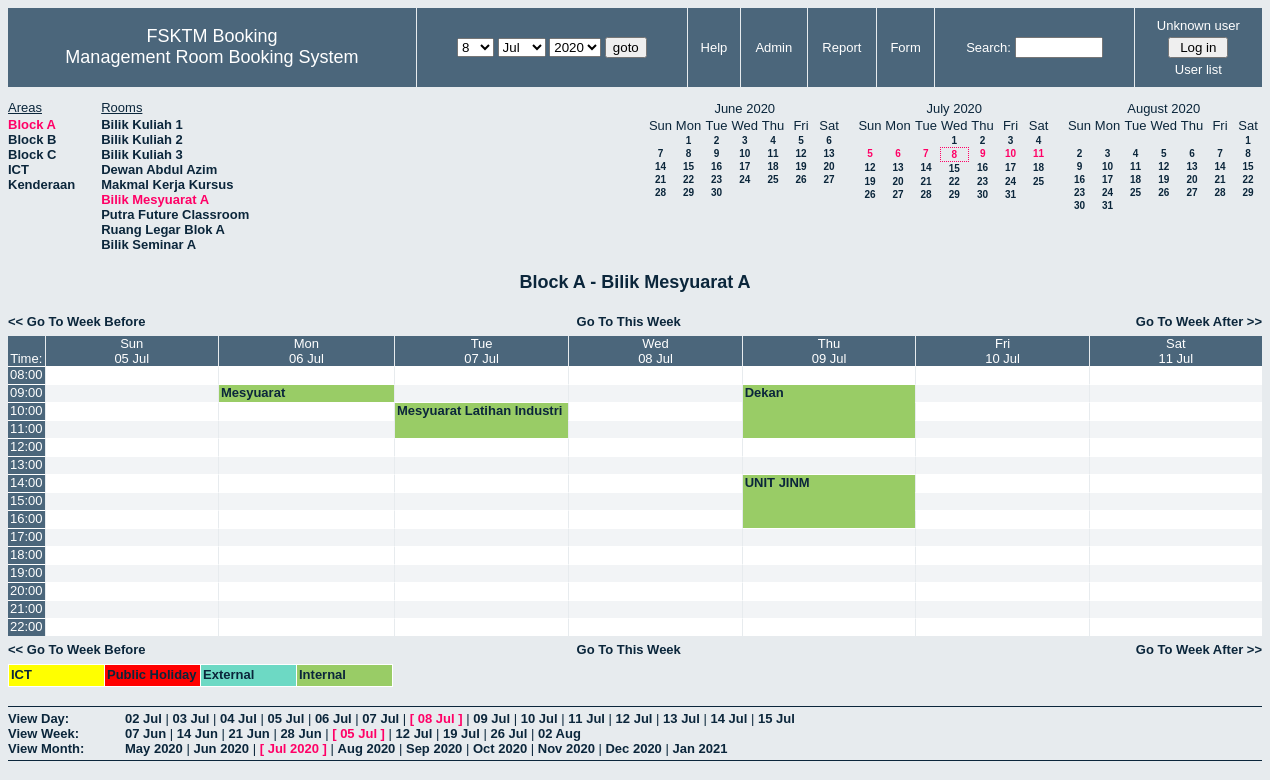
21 (660, 179)
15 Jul (776, 718)
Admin (773, 47)
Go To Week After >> (1199, 321)
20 (828, 166)
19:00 (26, 572)
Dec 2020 (633, 748)
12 (800, 153)
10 (744, 153)
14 (660, 166)
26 (800, 179)
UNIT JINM (777, 482)
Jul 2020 (293, 748)
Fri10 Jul (1002, 351)
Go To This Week (629, 321)
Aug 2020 (367, 748)
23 (716, 179)
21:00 (26, 608)
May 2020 (154, 748)
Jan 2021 (699, 748)
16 (716, 166)
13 (828, 153)
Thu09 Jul (829, 351)
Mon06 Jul (306, 351)
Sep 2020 (434, 748)
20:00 (26, 590)
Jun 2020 (221, 748)
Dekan (764, 392)
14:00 (26, 482)
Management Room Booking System (211, 57)
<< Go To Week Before (77, 321)
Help (714, 47)
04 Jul (238, 718)
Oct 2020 (500, 748)
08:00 (26, 374)
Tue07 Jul (481, 351)
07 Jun (145, 733)
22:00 (26, 626)
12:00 (26, 446)
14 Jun (197, 733)
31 (1010, 194)
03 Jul (190, 718)
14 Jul (729, 718)
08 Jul (436, 718)
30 (716, 192)
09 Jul (491, 718)
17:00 (26, 536)
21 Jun (249, 733)
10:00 (26, 410)
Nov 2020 (566, 748)
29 (688, 192)
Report (841, 47)
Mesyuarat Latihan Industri (479, 410)
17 (744, 166)
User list (1198, 69)
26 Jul (509, 733)
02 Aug (559, 733)
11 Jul (586, 718)
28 (660, 192)
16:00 (26, 518)
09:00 (26, 392)
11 (772, 153)
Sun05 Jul (131, 351)
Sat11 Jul (1175, 351)
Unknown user (1198, 25)
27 (828, 179)
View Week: (43, 733)
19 (800, 166)
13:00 (26, 464)
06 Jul (333, 718)
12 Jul (634, 718)
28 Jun (300, 733)
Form (905, 47)
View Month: (46, 748)
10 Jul (539, 718)
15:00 (26, 500)
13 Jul (681, 718)
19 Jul (461, 733)
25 (772, 179)
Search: (988, 47)
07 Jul (380, 718)
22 (688, 179)
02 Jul (143, 718)
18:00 (26, 554)
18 (772, 166)
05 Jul (285, 718)
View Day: (38, 718)
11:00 (26, 428)
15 (688, 166)
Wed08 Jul (655, 351)
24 (744, 179)
